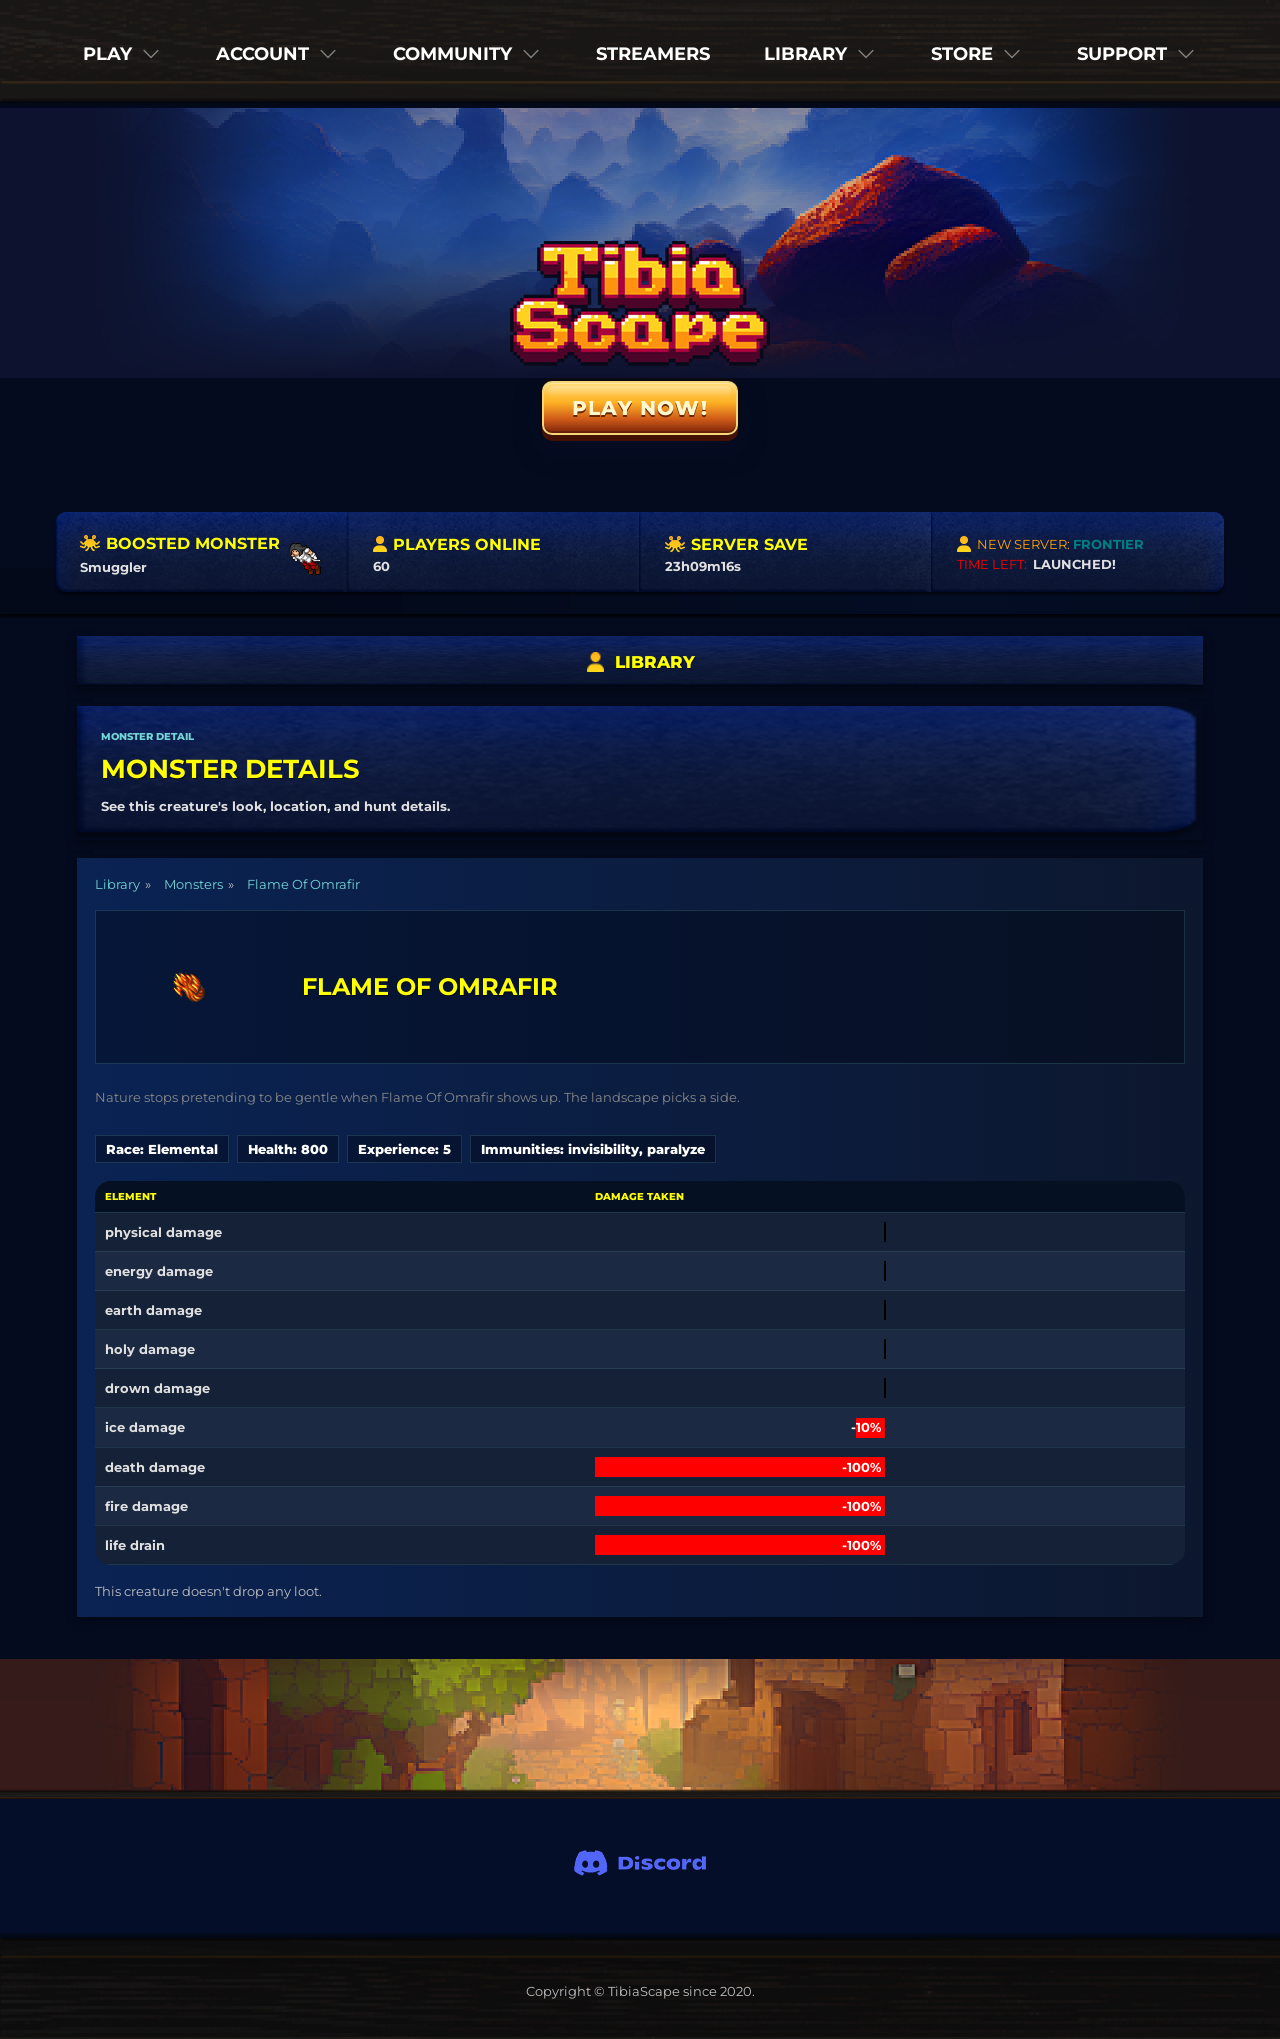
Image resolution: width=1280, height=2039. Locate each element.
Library (117, 884)
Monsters (193, 884)
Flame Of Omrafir (303, 884)
